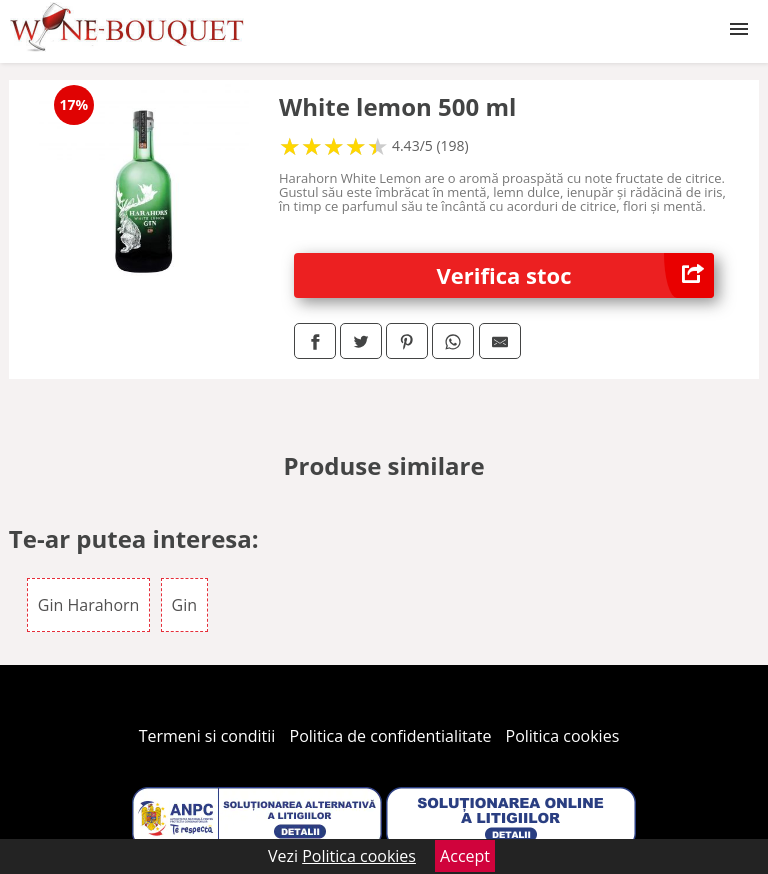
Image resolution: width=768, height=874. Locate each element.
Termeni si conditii (207, 736)
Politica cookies (563, 736)
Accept (465, 856)
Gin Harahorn (89, 605)
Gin (184, 605)
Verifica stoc (576, 275)
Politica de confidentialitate (391, 736)
